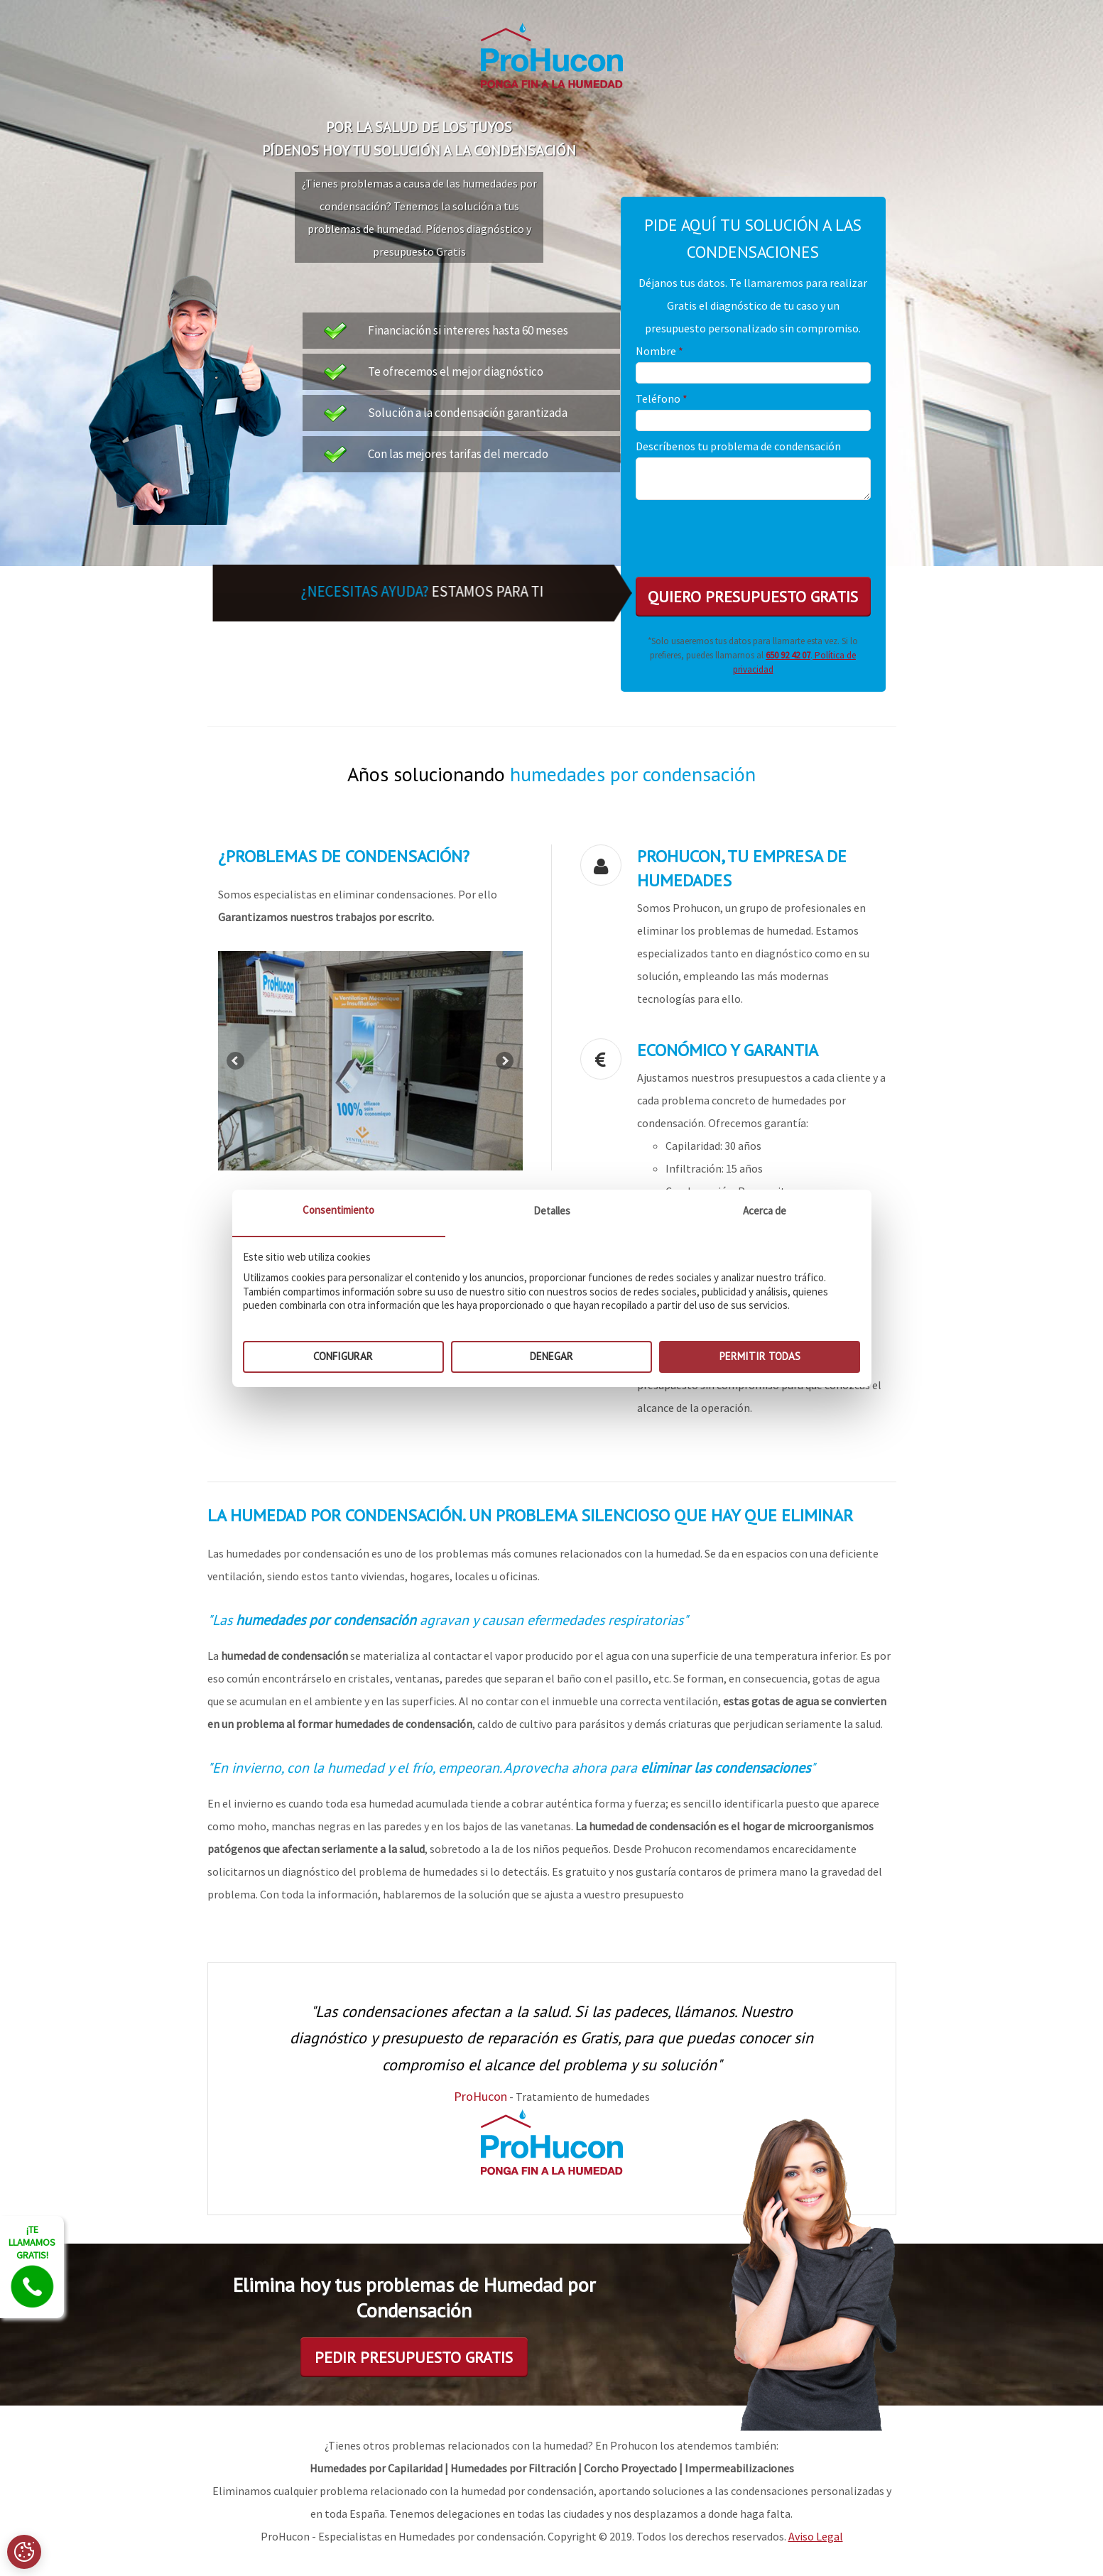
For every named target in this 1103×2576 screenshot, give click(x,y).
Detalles (551, 1210)
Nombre (659, 351)
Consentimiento (338, 1210)
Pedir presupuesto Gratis (414, 2357)
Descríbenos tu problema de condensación (738, 446)
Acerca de (764, 1210)
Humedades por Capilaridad (376, 2468)
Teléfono (662, 398)
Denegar (551, 1356)
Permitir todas (759, 1356)
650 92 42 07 (788, 655)
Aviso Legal (815, 2536)
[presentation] (744, 531)
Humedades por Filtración (513, 2468)
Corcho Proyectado (630, 2468)
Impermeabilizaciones (739, 2468)
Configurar (343, 1356)
